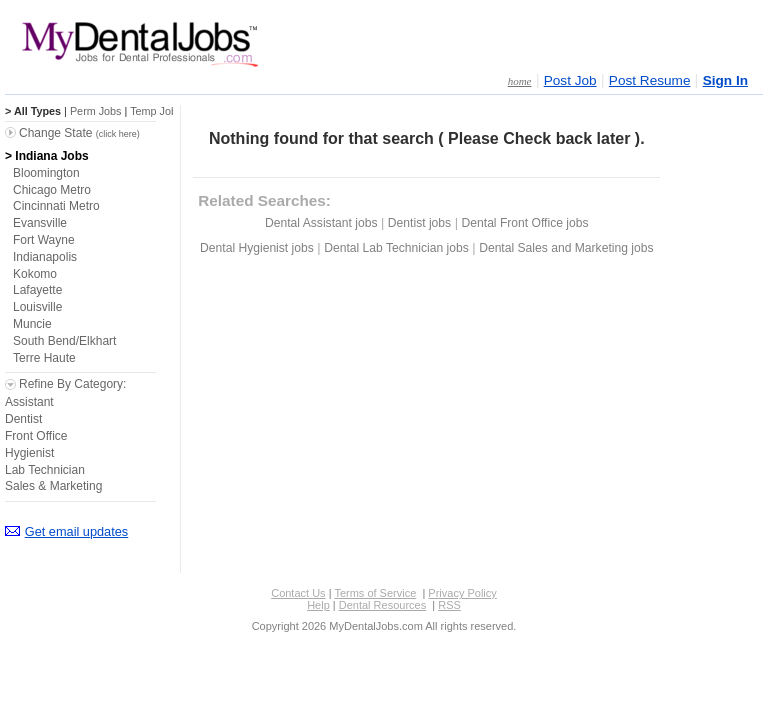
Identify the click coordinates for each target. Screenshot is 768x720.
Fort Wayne (44, 240)
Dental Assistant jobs (321, 223)
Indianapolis (45, 257)
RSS (449, 605)
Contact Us (298, 593)
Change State (79, 133)
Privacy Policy (462, 593)
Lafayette (37, 290)
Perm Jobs (96, 111)
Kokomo (35, 274)
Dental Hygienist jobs (257, 248)
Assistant (29, 402)
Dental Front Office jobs (525, 223)
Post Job (570, 80)
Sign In (725, 80)
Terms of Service (375, 593)
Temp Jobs (156, 111)
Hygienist (29, 453)
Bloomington (46, 173)
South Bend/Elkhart (64, 341)
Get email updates (76, 531)
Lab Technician (45, 470)
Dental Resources (382, 605)
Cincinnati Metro (56, 206)
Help (318, 605)
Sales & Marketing (53, 486)
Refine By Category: (72, 384)
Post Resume (650, 80)
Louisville (37, 307)
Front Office (36, 436)
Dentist (23, 419)
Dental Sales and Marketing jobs (566, 248)
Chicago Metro (52, 190)
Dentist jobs (419, 223)
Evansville (40, 223)
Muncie (32, 324)
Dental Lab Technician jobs (396, 248)
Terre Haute (44, 358)
